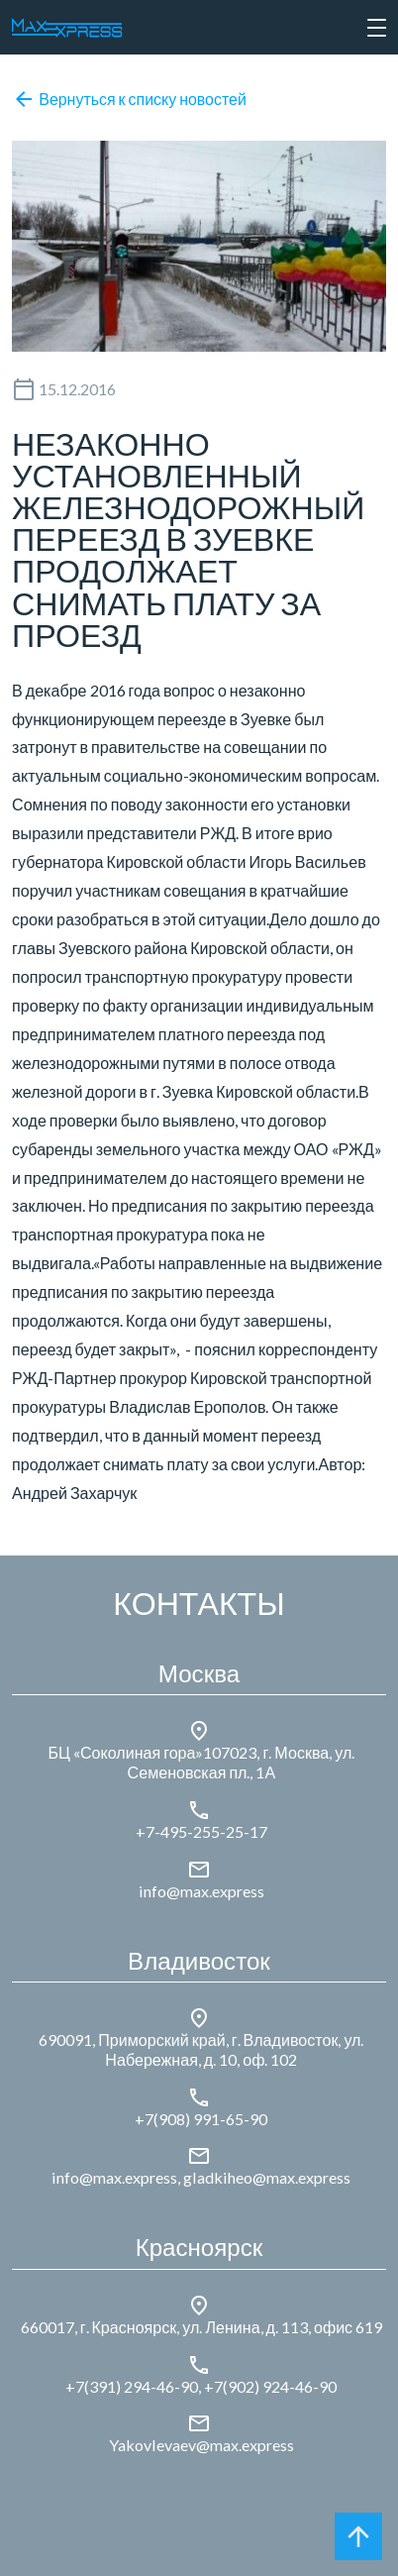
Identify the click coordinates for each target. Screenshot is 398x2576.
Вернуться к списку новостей (130, 99)
